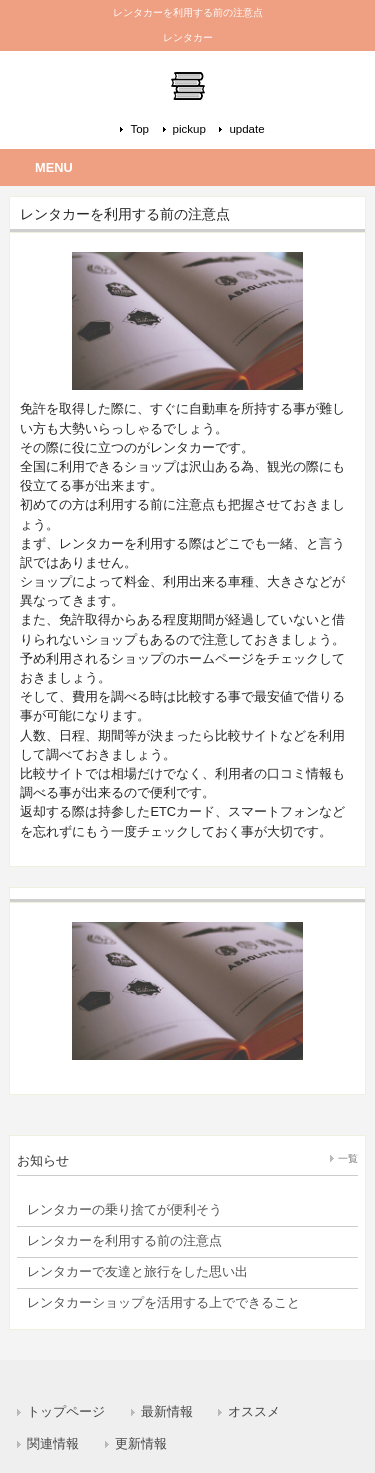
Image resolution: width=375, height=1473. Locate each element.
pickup (189, 129)
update (246, 129)
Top (139, 129)
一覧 (348, 1158)
